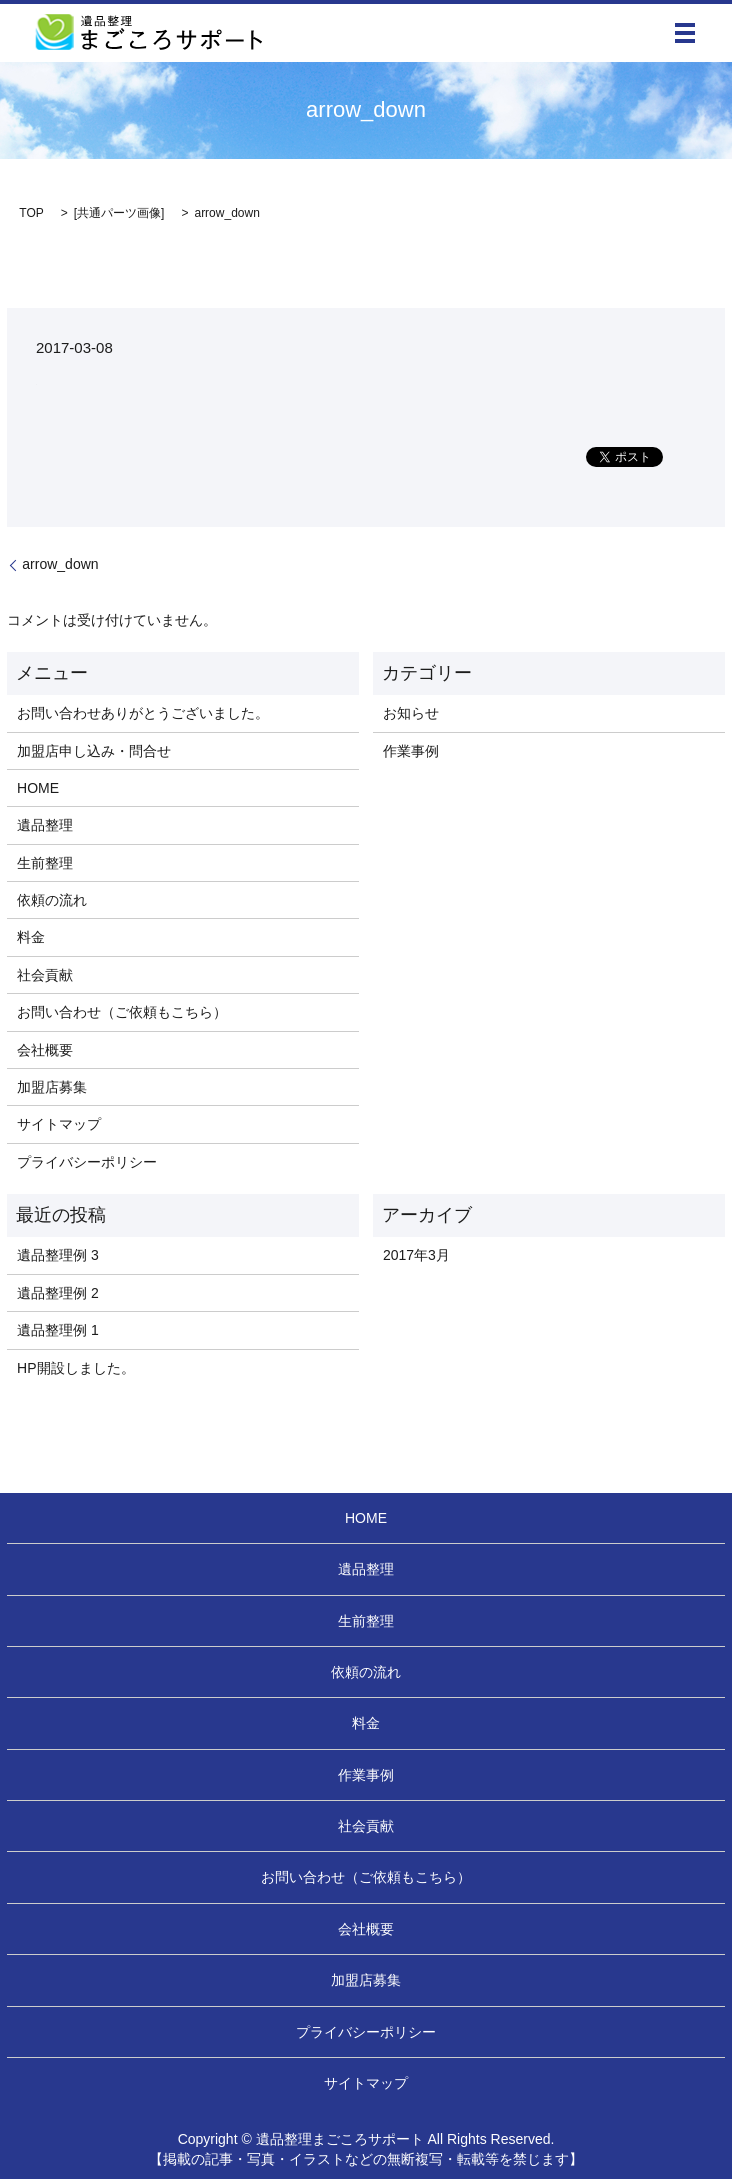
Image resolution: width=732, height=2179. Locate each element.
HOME (38, 788)
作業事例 (411, 751)
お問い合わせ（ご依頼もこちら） (122, 1012)
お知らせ (411, 713)
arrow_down (60, 564)
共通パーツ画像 (119, 213)
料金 (31, 937)
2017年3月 (416, 1255)
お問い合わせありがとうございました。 (143, 713)
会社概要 (45, 1050)
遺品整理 (45, 825)
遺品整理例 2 (58, 1293)
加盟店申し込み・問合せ (94, 751)
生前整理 (45, 863)
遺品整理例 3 (58, 1255)
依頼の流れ (52, 900)
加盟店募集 (52, 1087)
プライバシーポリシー (87, 1162)
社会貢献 (45, 975)
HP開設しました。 (75, 1368)
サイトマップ (59, 1124)
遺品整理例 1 (58, 1330)
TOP (31, 213)
